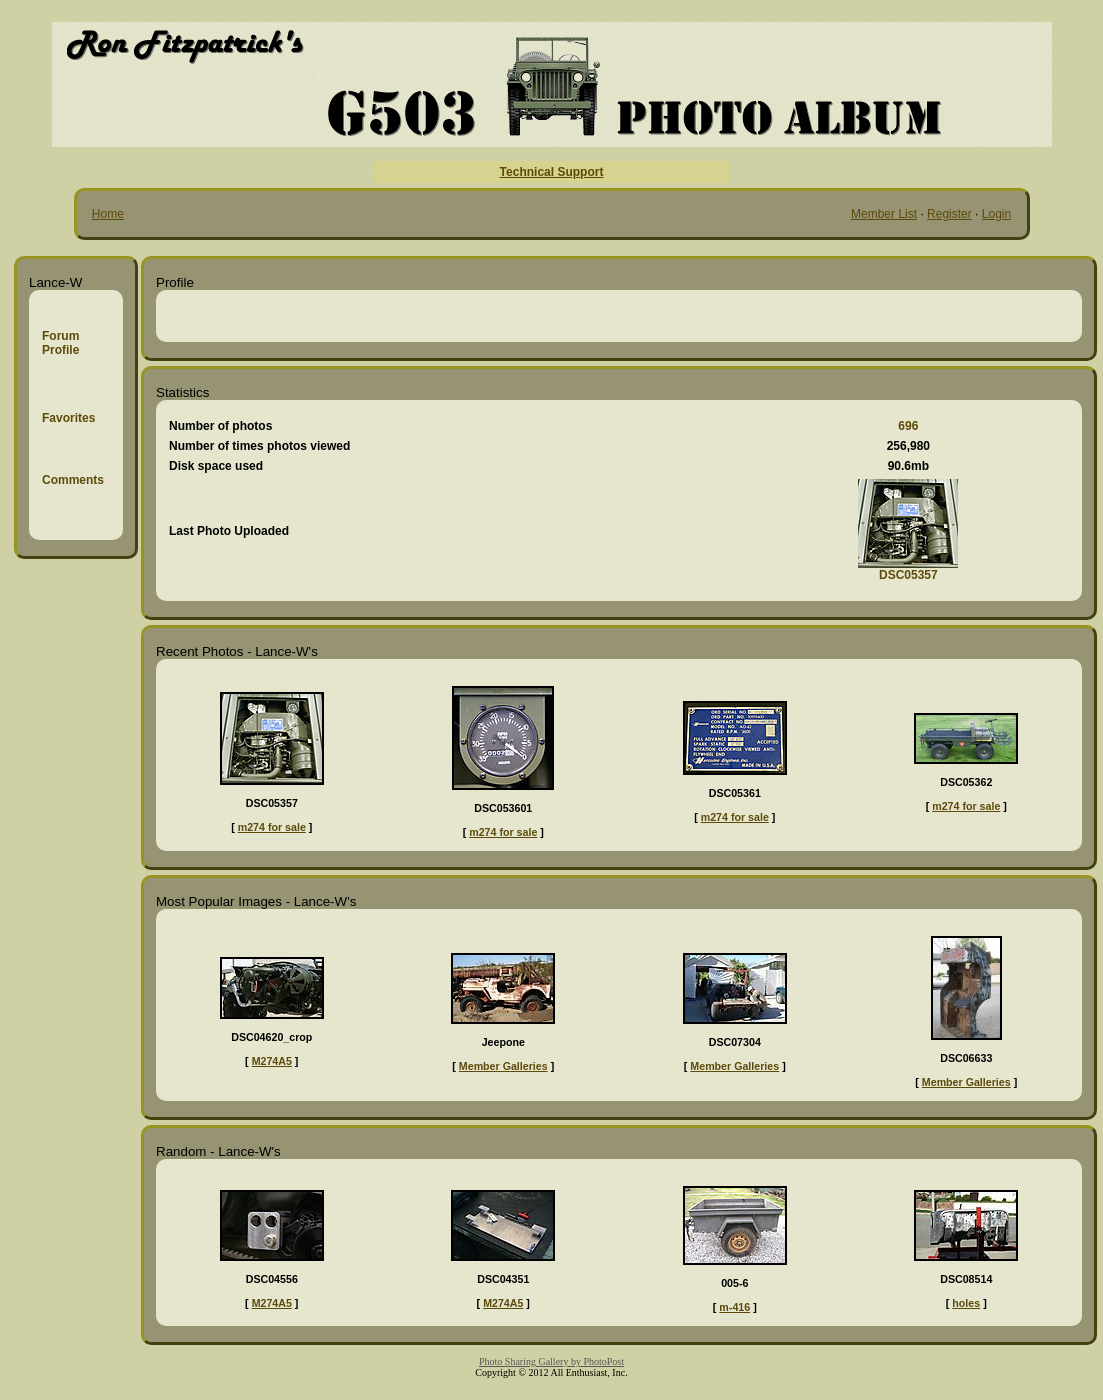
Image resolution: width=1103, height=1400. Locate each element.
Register (949, 214)
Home (108, 214)
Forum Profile (60, 343)
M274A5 (272, 1061)
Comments (73, 480)
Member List (884, 214)
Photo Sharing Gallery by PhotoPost (551, 1361)
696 (908, 426)
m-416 (734, 1307)
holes (966, 1303)
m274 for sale (272, 827)
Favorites (68, 418)
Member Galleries (503, 1066)
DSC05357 (908, 575)
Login (996, 214)
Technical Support (552, 172)
